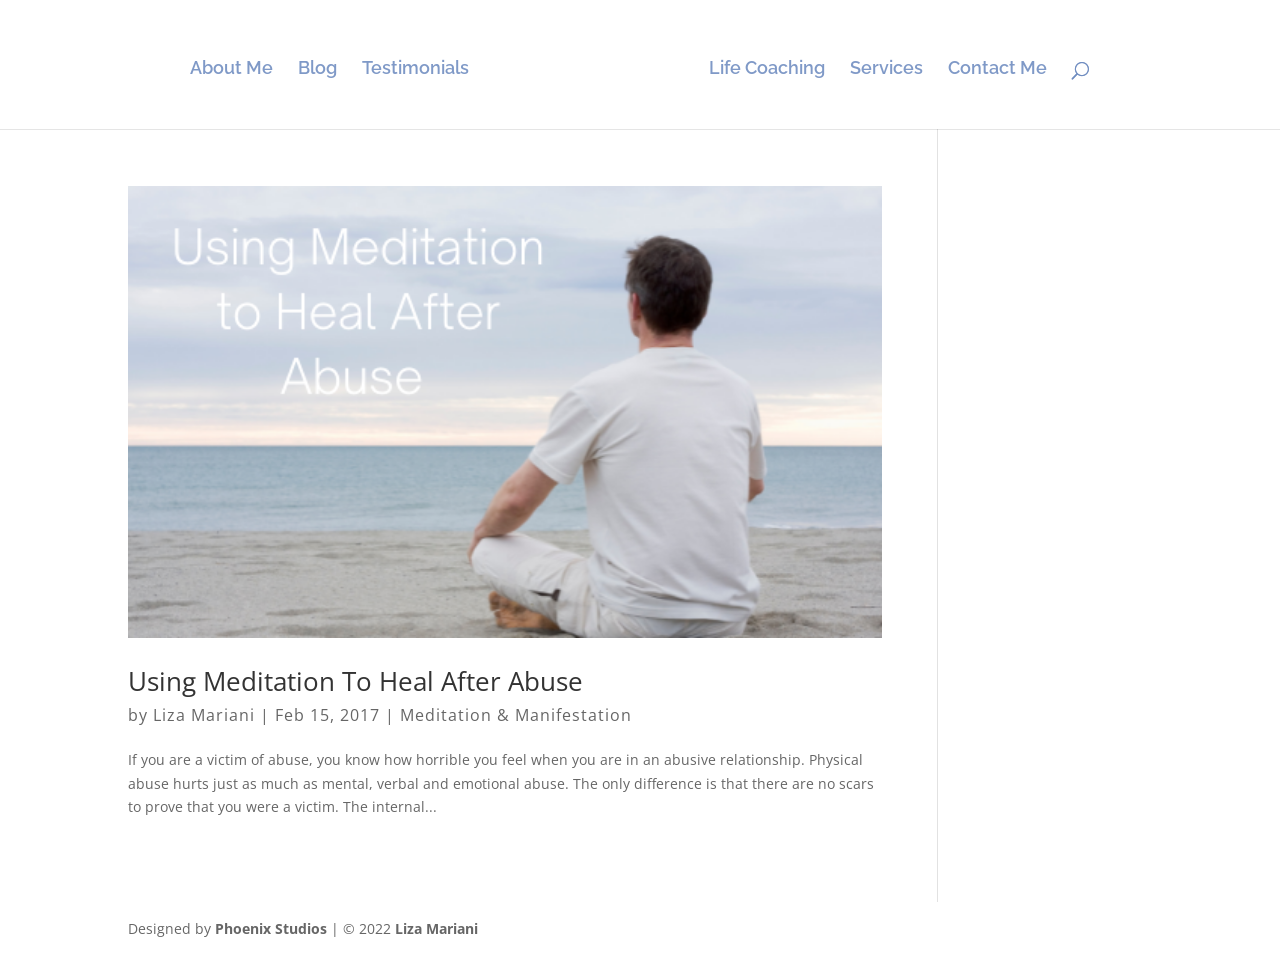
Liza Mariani (204, 715)
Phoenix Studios (271, 928)
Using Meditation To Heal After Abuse (355, 681)
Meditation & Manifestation (516, 715)
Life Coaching (767, 69)
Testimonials (415, 69)
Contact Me (997, 69)
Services (886, 69)
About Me (231, 69)
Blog (317, 69)
